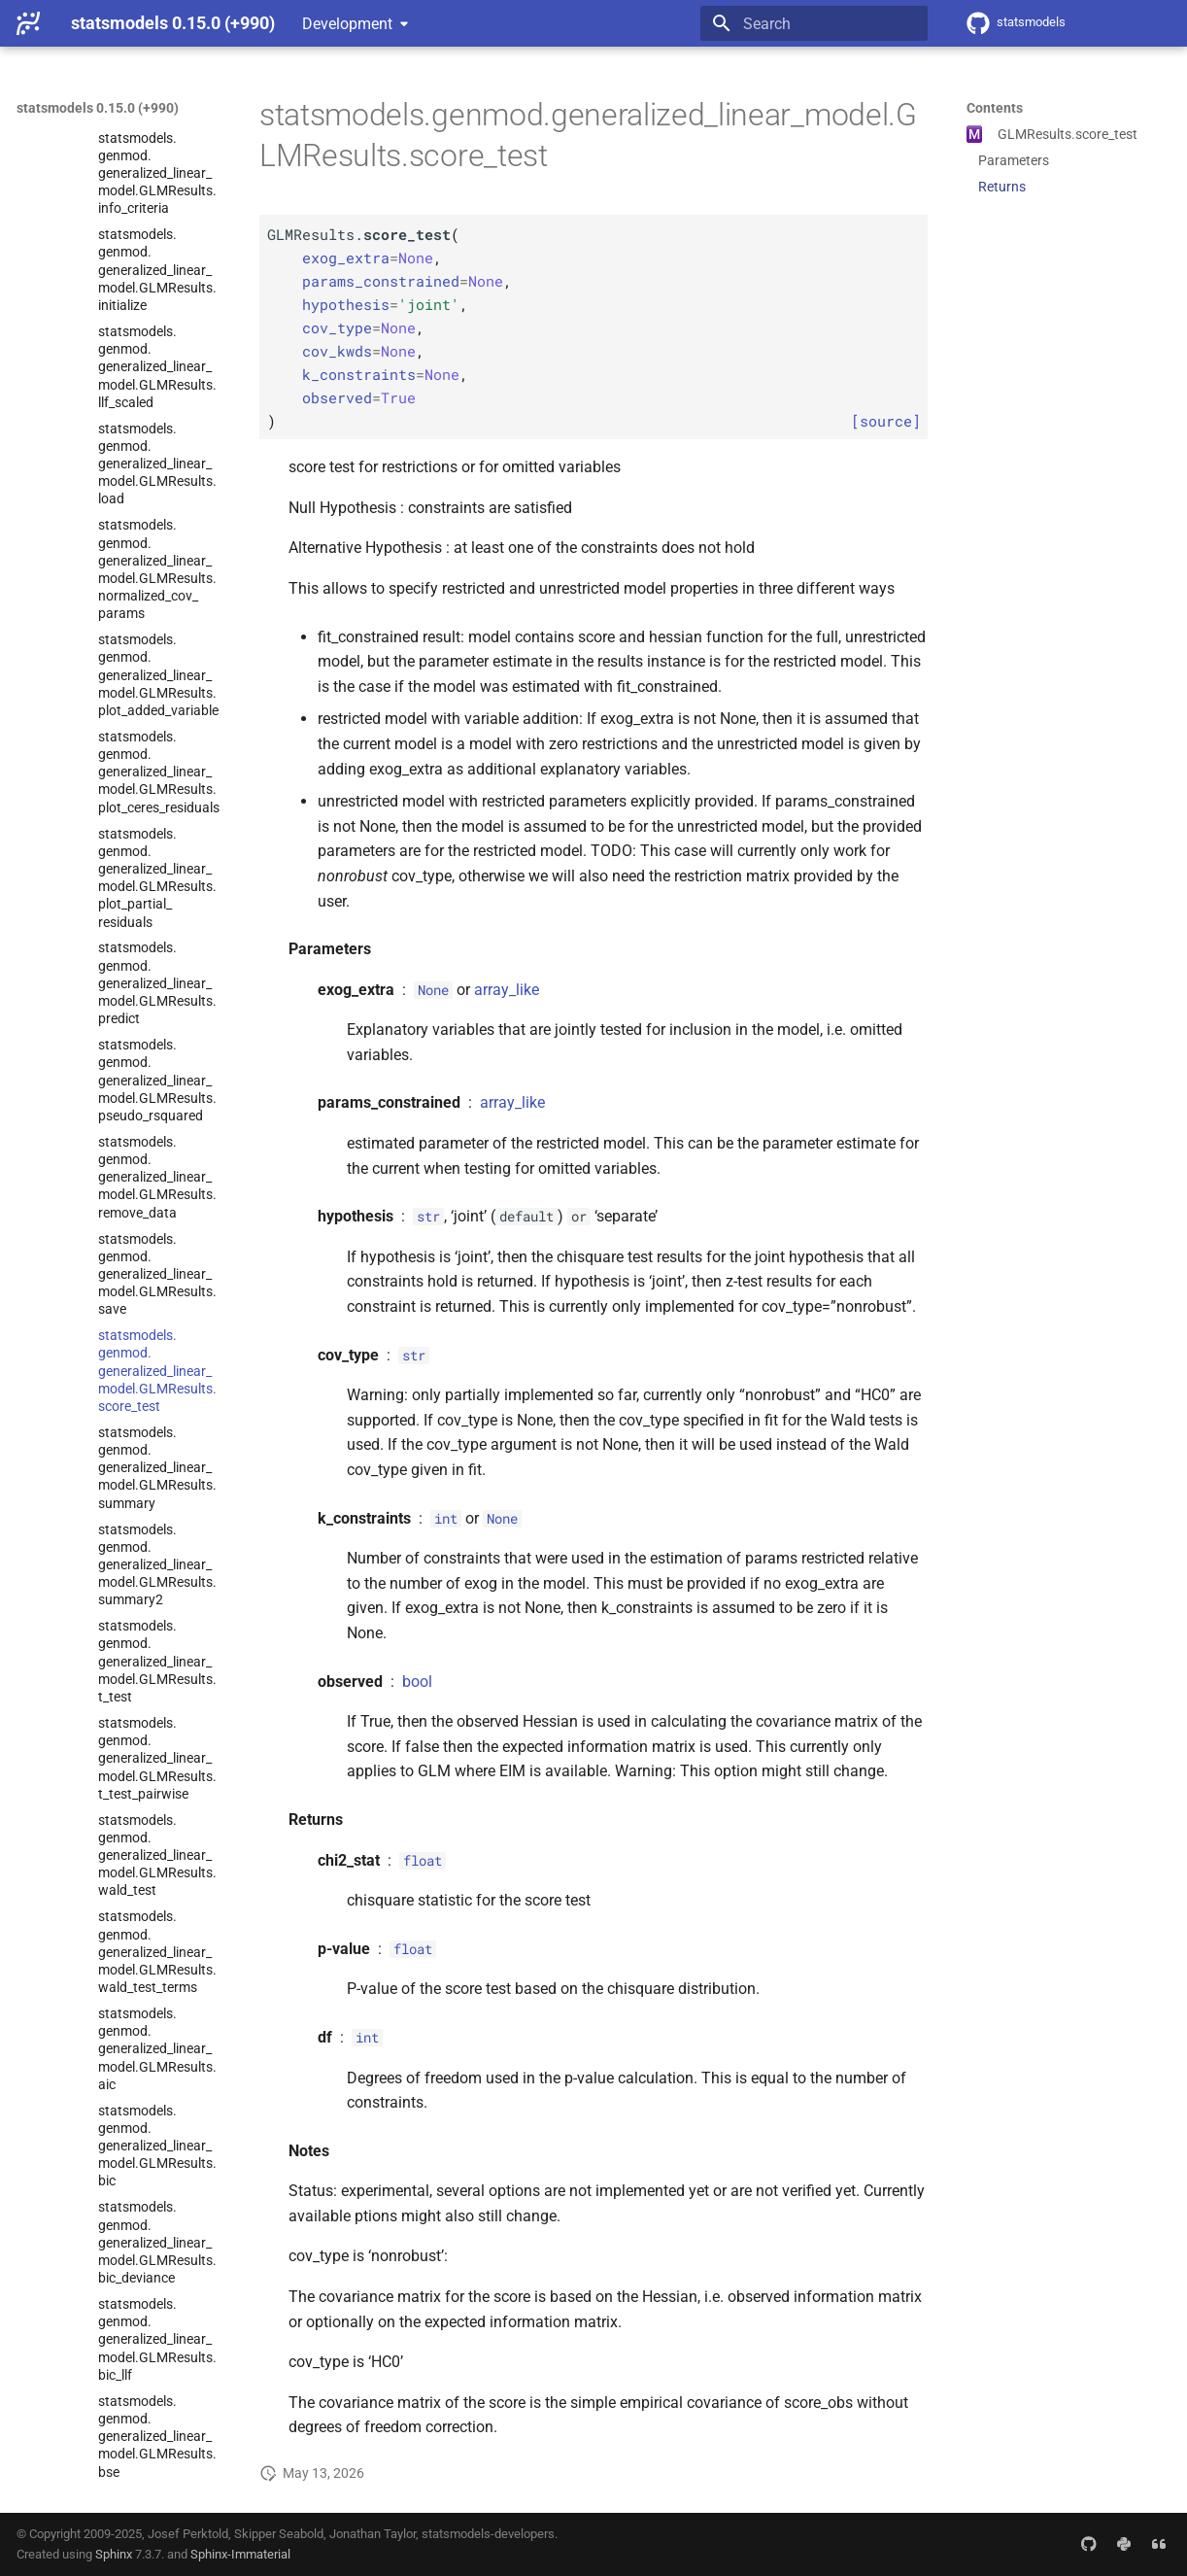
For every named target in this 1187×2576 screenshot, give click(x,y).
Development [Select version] (347, 24)
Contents (995, 108)
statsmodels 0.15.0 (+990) (98, 108)
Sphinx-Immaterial (240, 2554)
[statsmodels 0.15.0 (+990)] (28, 23)
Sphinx (113, 2554)
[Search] (814, 23)
